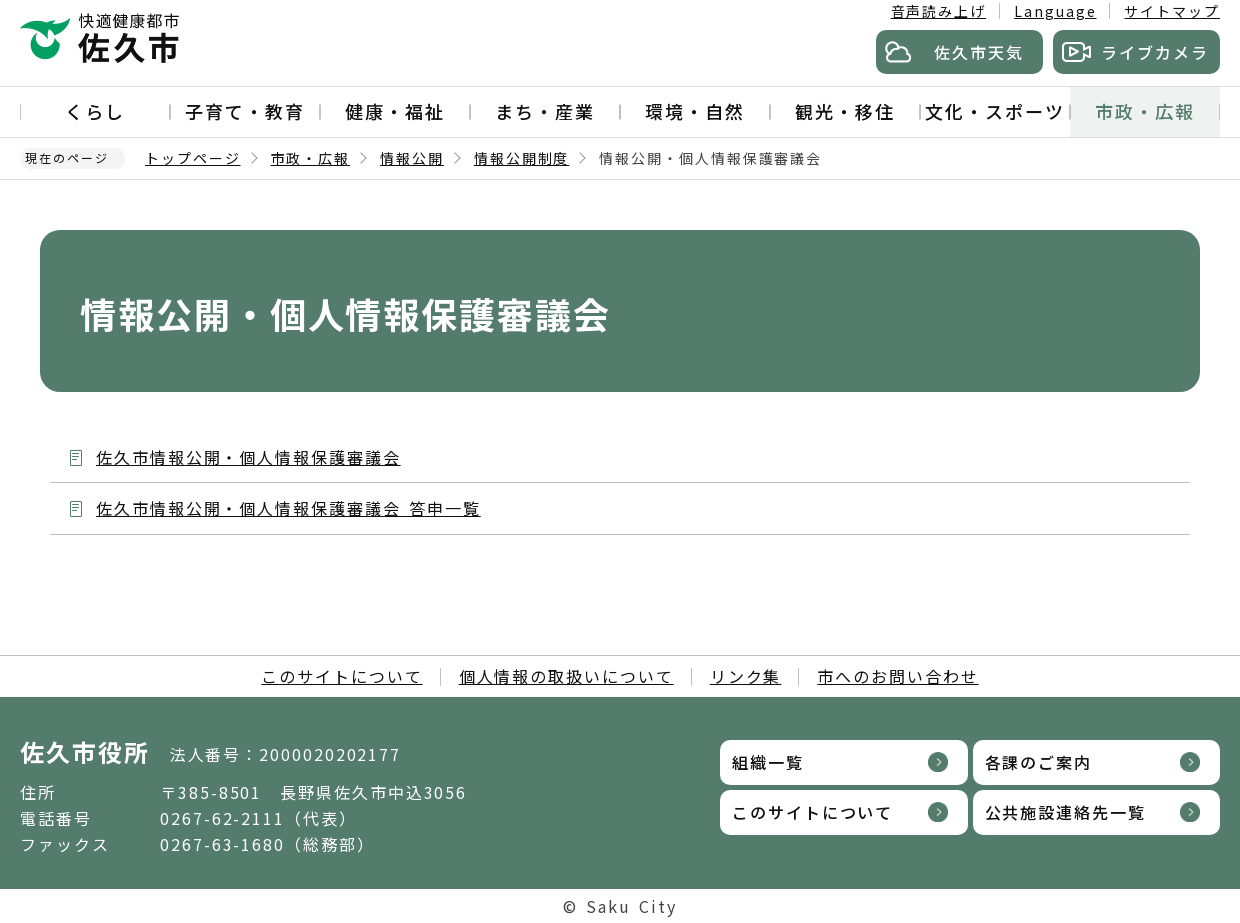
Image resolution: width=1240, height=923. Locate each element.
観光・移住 (845, 111)
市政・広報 (1145, 111)
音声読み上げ (939, 11)
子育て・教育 (245, 111)
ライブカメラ (1155, 52)
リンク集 (746, 676)
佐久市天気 (979, 52)
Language (1055, 11)
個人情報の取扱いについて (566, 676)
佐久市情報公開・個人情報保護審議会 (248, 457)
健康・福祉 (395, 111)
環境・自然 (695, 111)
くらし (95, 111)
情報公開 (412, 158)
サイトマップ (1172, 11)
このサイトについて (341, 676)
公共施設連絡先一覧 (1065, 812)
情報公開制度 (522, 158)
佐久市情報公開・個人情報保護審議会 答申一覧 (288, 508)
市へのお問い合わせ (897, 676)
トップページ (193, 158)
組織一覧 (768, 762)
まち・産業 (545, 111)
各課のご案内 (1039, 762)
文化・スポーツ (994, 111)
